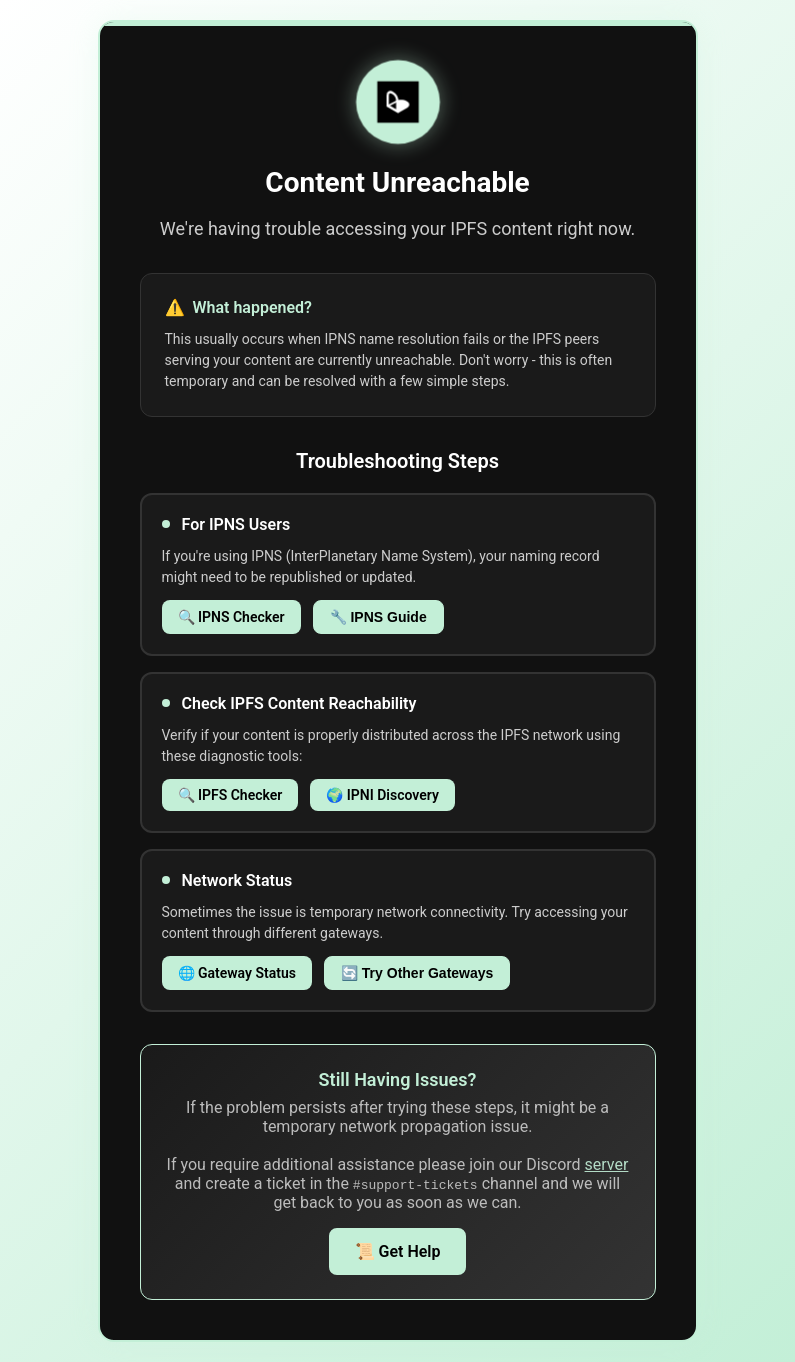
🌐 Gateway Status (237, 973)
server (607, 1164)
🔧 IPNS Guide (378, 617)
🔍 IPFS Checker (230, 795)
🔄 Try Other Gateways (417, 973)
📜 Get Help (398, 1251)
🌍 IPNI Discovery (382, 795)
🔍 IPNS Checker (231, 617)
